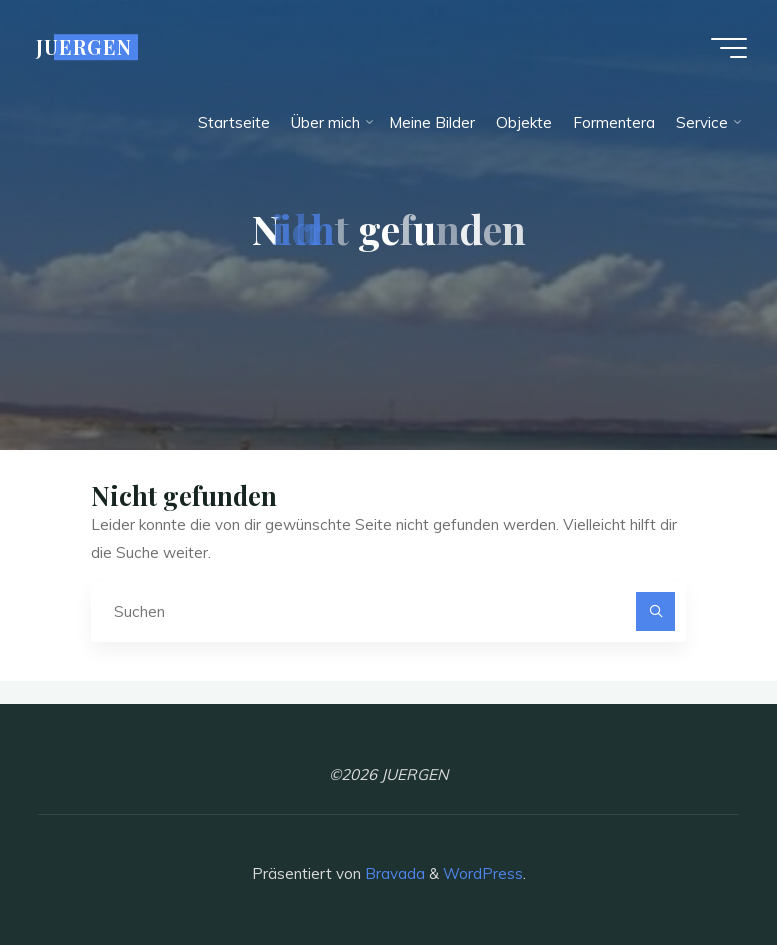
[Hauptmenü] (729, 48)
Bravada (393, 873)
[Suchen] (656, 612)
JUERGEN (84, 47)
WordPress (483, 873)
